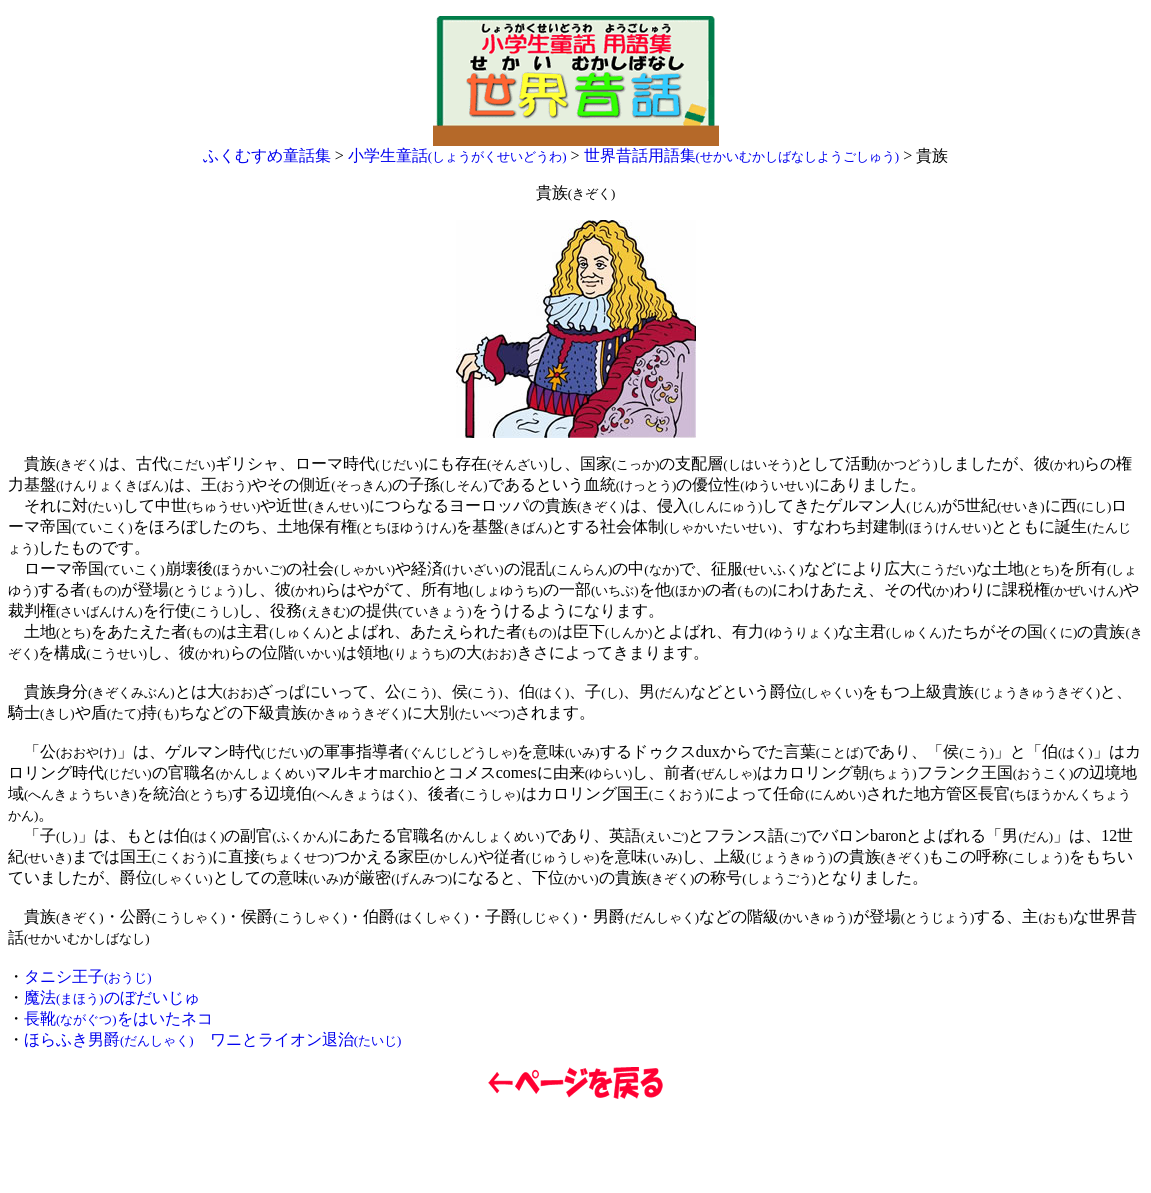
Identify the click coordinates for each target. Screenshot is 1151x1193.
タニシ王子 (88, 976)
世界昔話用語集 (742, 155)
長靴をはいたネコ (118, 1018)
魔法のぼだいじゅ (112, 997)
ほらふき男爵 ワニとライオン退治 (212, 1039)
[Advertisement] (576, 1147)
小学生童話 (457, 155)
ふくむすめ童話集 (267, 155)
